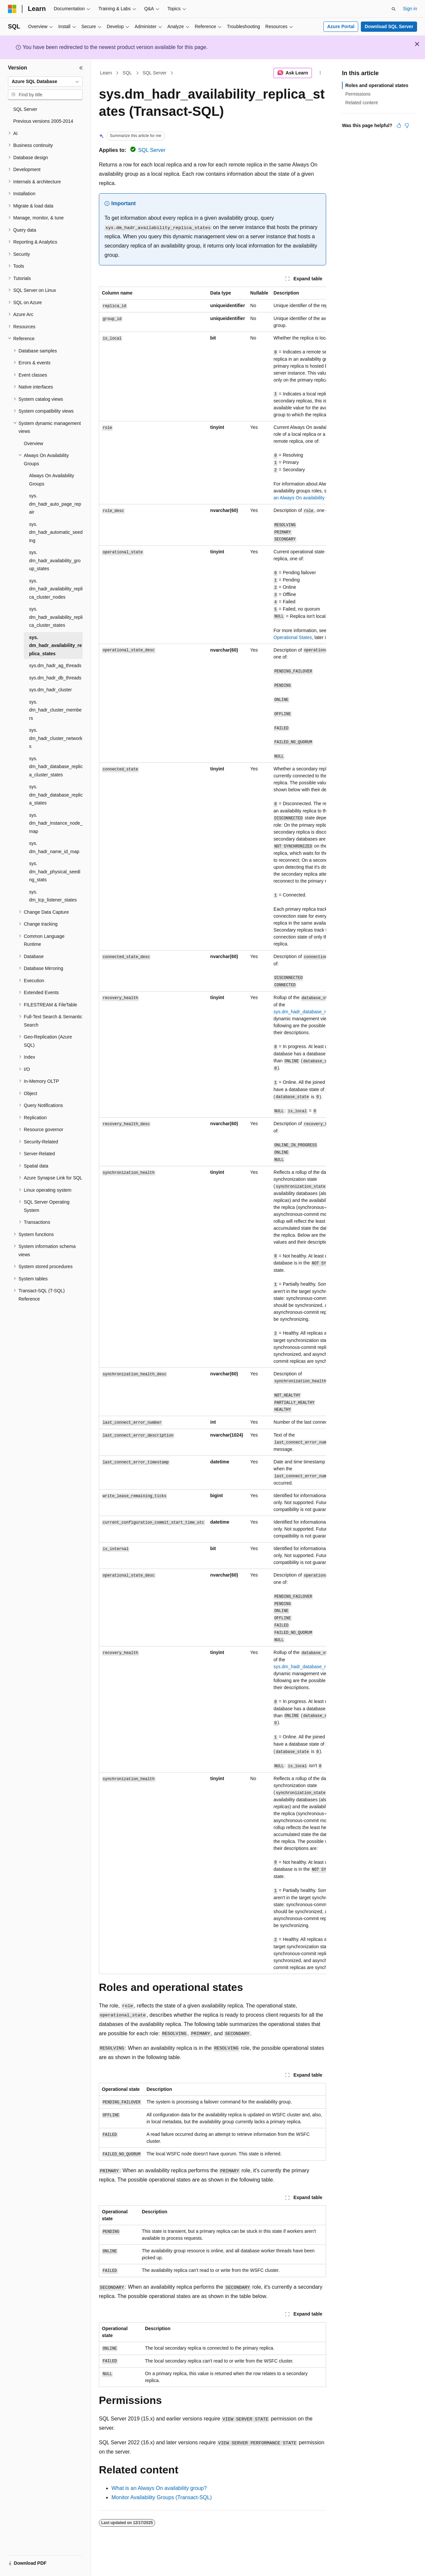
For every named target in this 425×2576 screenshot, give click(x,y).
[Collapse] (81, 68)
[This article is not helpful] (407, 125)
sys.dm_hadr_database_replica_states (313, 1011)
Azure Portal (340, 26)
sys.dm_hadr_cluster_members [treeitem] (55, 710)
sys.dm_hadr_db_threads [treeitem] (55, 677)
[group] (212, 1130)
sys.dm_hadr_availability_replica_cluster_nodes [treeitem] (56, 589)
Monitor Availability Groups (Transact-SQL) (161, 2497)
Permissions (357, 94)
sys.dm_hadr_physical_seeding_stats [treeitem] (54, 871)
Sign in (410, 8)
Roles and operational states (376, 85)
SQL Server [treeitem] (25, 109)
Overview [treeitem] (33, 443)
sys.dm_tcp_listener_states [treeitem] (53, 896)
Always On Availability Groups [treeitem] (51, 479)
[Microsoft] (12, 9)
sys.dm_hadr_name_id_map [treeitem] (54, 847)
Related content (361, 102)
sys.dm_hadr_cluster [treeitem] (50, 689)
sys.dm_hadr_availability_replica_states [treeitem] (55, 645)
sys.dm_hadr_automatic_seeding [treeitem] (56, 532)
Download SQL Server (389, 26)
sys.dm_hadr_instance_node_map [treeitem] (56, 823)
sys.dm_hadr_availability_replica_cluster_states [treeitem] (56, 617)
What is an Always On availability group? (159, 2488)
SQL (127, 72)
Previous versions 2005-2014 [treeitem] (43, 121)
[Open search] (393, 9)
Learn (106, 72)
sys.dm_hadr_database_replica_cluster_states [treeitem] (56, 766)
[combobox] (45, 81)
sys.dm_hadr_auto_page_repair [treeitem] (55, 504)
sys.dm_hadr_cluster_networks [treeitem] (55, 738)
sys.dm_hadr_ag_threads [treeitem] (55, 665)
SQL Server (155, 72)
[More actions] (320, 73)
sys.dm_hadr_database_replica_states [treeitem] (56, 794)
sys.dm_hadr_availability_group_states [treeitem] (55, 560)
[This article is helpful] (399, 125)
